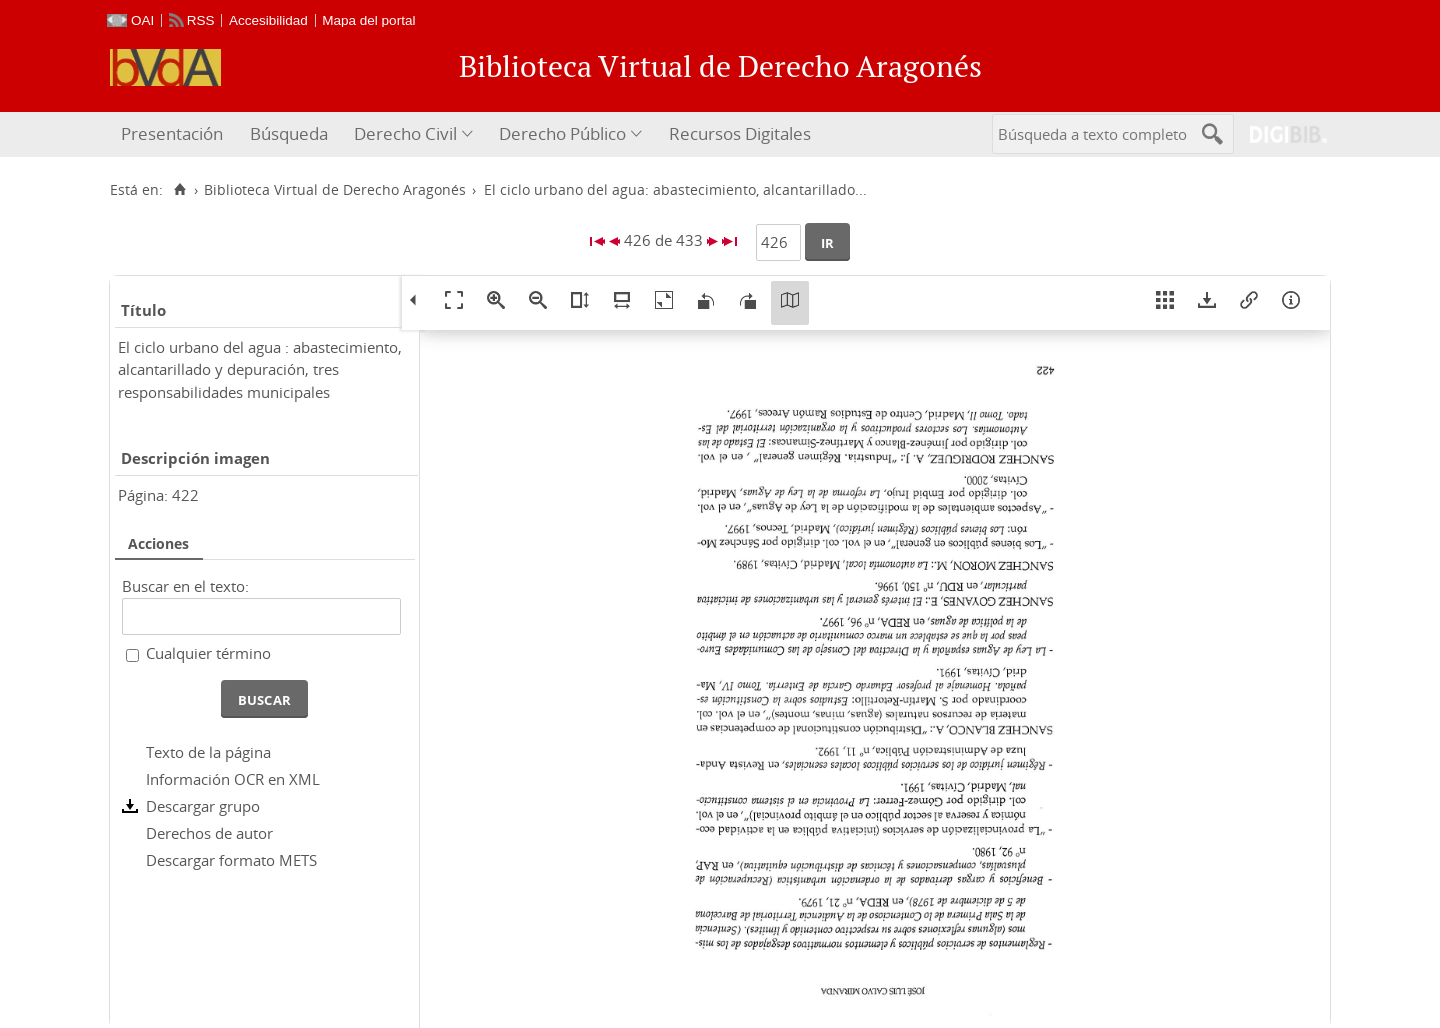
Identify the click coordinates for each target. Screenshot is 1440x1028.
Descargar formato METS (231, 860)
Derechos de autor (209, 833)
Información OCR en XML (233, 779)
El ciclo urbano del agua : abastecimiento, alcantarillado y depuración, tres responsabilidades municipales (260, 369)
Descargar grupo (203, 806)
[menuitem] (174, 134)
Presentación (172, 133)
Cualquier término (208, 653)
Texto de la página (208, 752)
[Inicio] (179, 190)
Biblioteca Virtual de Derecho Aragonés (335, 190)
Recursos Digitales (740, 133)
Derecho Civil (405, 133)
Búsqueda (289, 133)
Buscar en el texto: (185, 586)
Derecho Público (562, 133)
